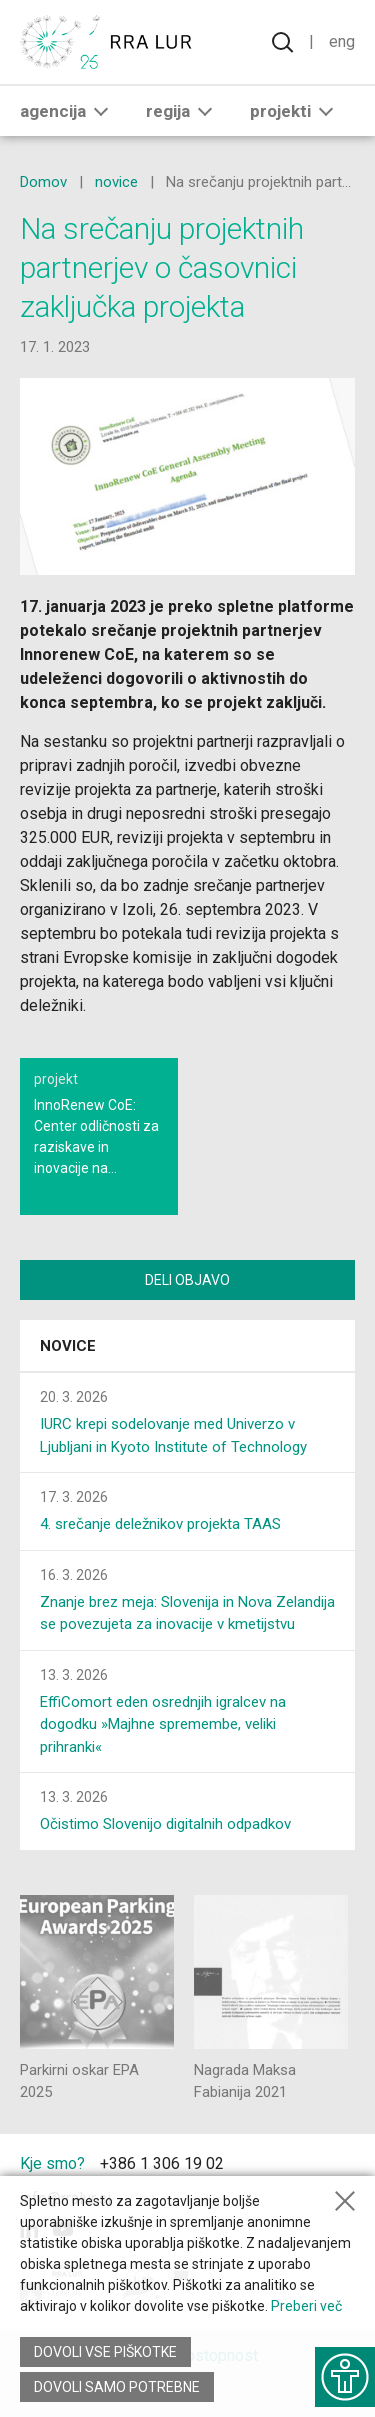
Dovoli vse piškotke (105, 2352)
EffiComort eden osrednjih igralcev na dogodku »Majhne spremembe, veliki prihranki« (163, 1724)
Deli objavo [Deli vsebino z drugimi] (187, 1280)
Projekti (295, 111)
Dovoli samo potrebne (117, 2387)
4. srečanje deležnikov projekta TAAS (160, 1524)
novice (116, 182)
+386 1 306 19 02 (162, 2163)
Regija (183, 111)
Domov (43, 182)
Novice (68, 1346)
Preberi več (306, 2306)
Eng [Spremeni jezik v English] (342, 41)
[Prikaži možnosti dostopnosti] (345, 2377)
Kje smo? (52, 2163)
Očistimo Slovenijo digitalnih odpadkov (165, 1824)
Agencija (68, 111)
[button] (101, 111)
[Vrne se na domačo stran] (110, 42)
